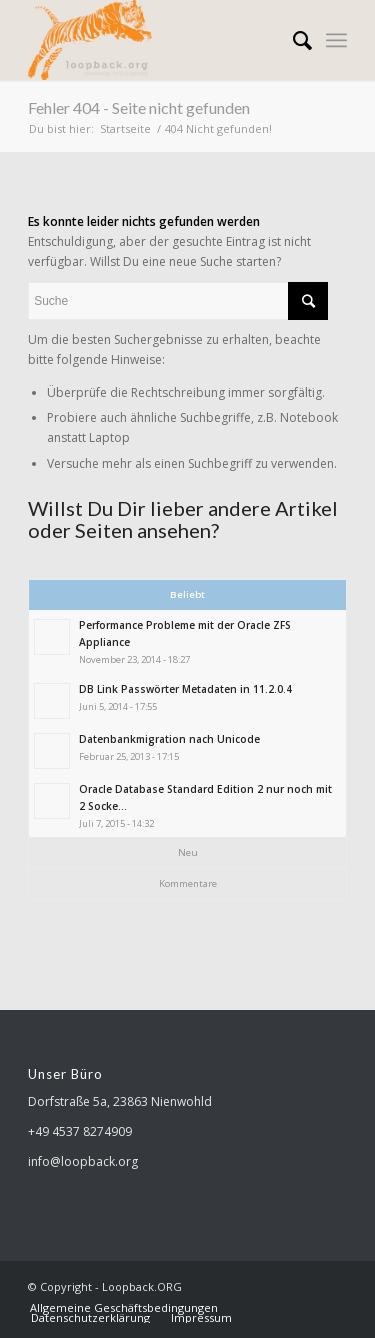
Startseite (125, 128)
